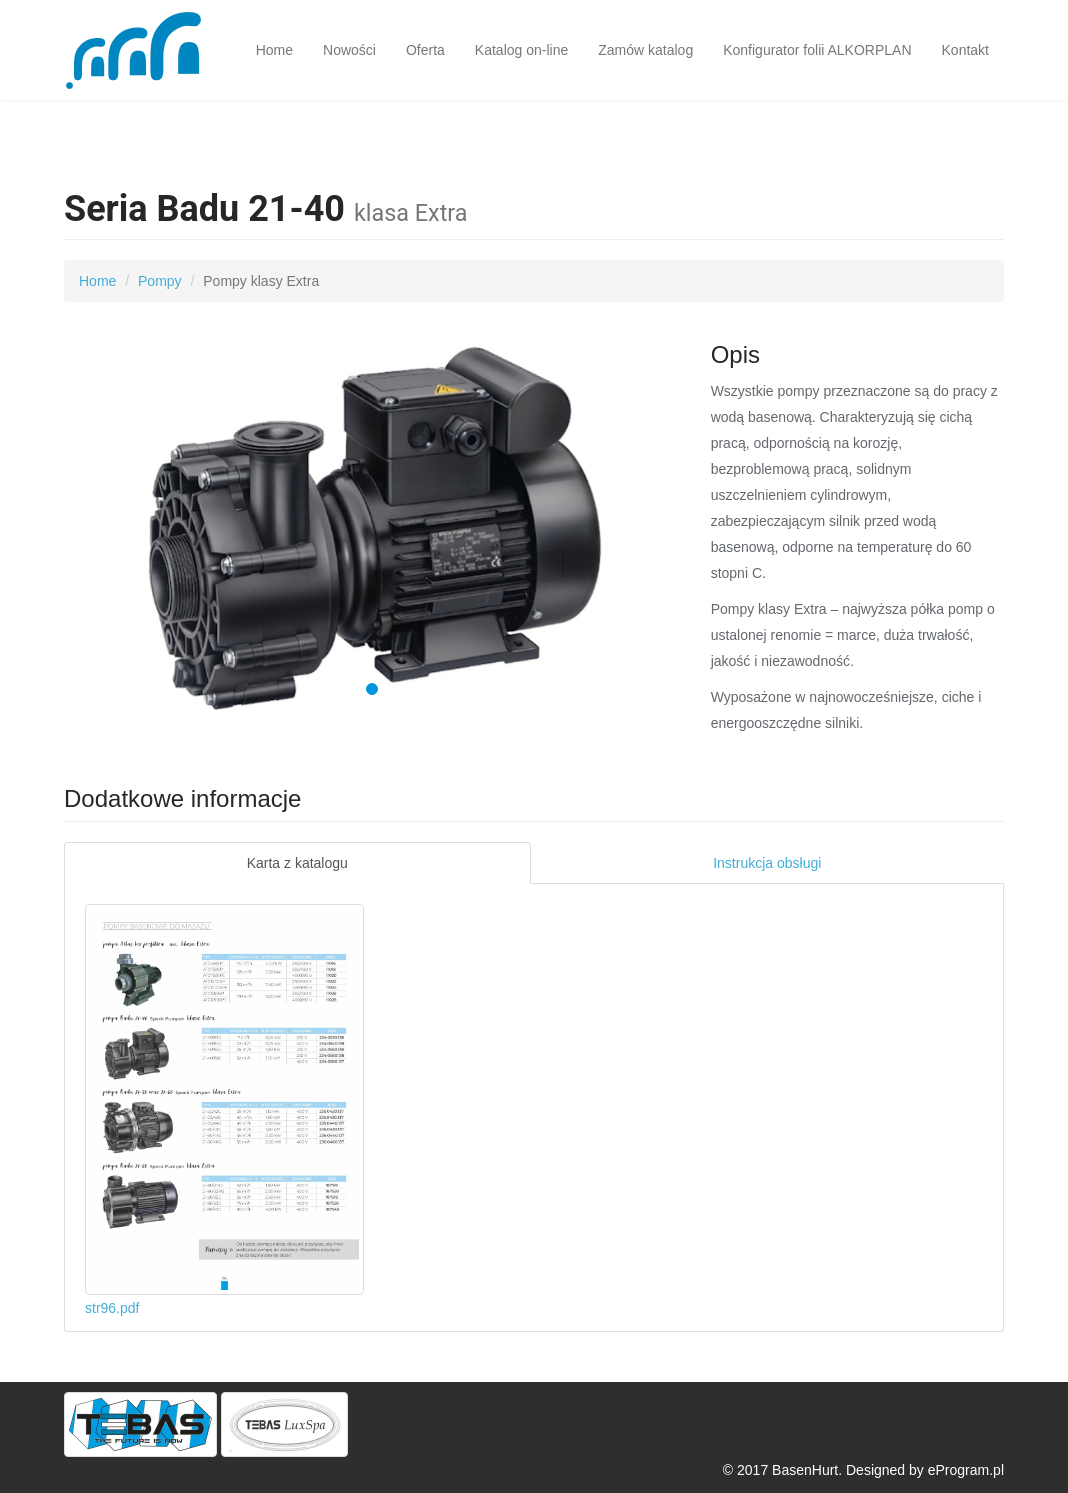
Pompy (160, 281)
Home (274, 50)
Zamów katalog (645, 50)
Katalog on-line (521, 50)
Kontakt (965, 50)
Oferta (425, 50)
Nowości (349, 50)
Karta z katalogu (297, 863)
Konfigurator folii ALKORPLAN (817, 50)
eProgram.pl (966, 1470)
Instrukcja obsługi (767, 863)
